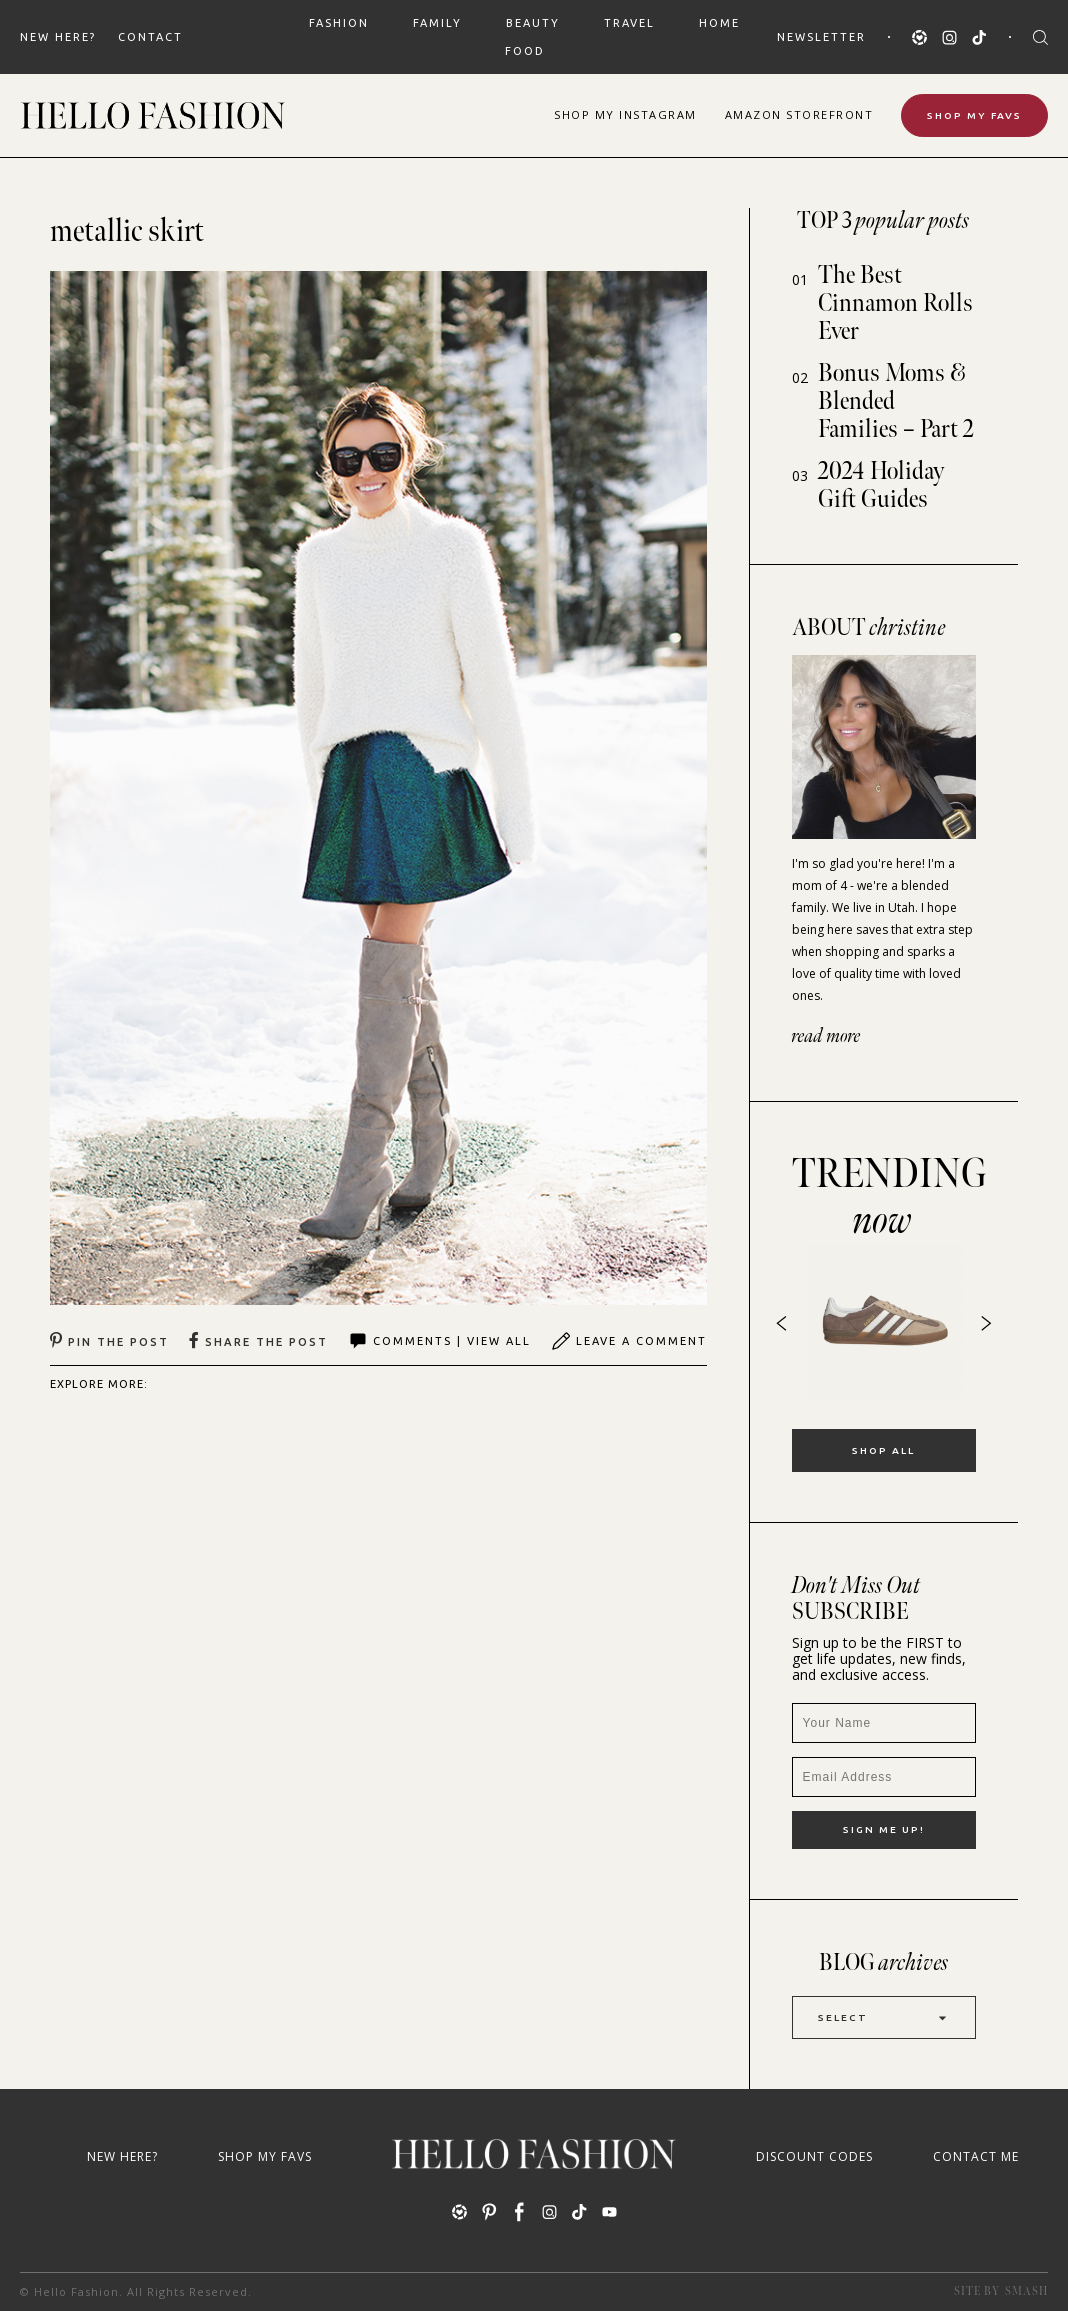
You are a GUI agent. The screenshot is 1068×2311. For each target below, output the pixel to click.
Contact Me (976, 2156)
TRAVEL (629, 23)
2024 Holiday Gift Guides (881, 485)
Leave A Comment (629, 1341)
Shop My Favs (974, 115)
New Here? (58, 37)
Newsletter (821, 37)
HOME (719, 23)
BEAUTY (533, 23)
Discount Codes (814, 2156)
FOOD (525, 51)
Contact (150, 37)
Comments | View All (439, 1341)
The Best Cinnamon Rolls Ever (895, 303)
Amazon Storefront (799, 114)
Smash (1026, 2291)
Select (884, 2017)
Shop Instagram (625, 114)
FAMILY (437, 23)
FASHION (339, 23)
